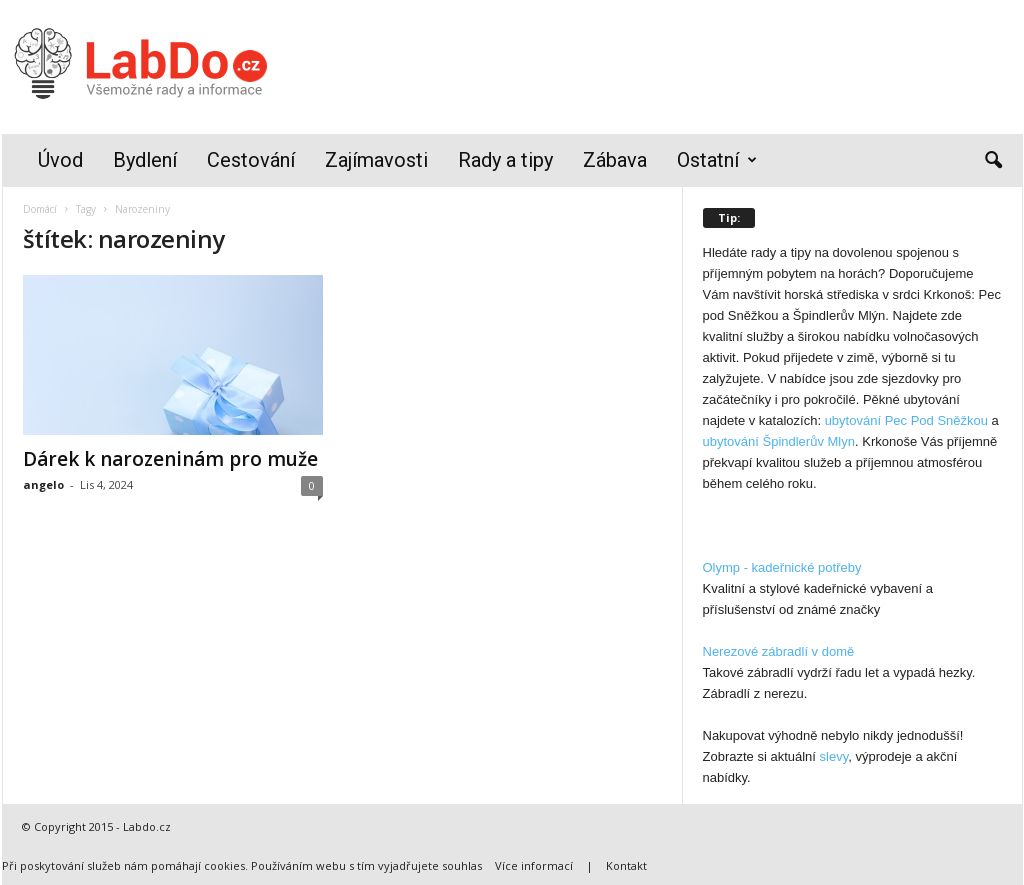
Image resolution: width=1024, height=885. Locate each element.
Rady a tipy (505, 160)
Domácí (40, 209)
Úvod (60, 160)
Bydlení (145, 160)
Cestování (251, 160)
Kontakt (626, 865)
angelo (43, 484)
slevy (834, 756)
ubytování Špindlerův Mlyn (779, 441)
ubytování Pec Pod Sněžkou (906, 420)
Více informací (534, 865)
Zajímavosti (376, 160)
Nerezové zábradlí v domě (779, 651)
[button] (993, 161)
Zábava (615, 160)
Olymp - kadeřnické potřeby (782, 567)
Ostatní (717, 160)
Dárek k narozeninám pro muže (170, 459)
